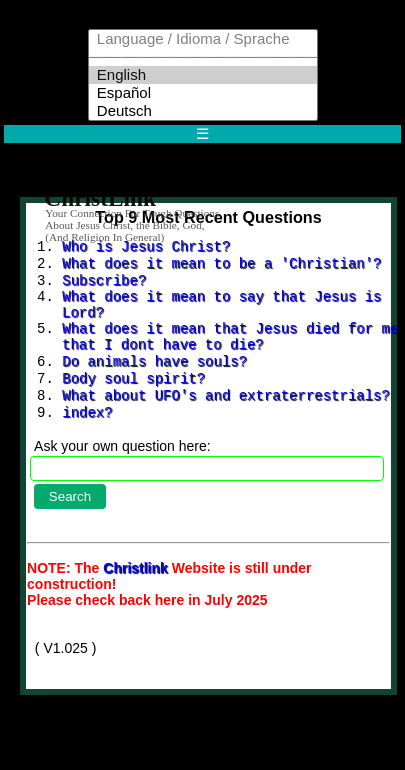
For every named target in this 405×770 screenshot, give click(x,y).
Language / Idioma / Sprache (203, 39)
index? (87, 437)
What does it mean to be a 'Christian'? (221, 266)
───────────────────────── (203, 57)
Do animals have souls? (154, 380)
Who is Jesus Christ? (146, 247)
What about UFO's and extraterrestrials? (226, 418)
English (203, 75)
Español (203, 93)
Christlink (137, 596)
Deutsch (203, 111)
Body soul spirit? (133, 399)
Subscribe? (104, 285)
